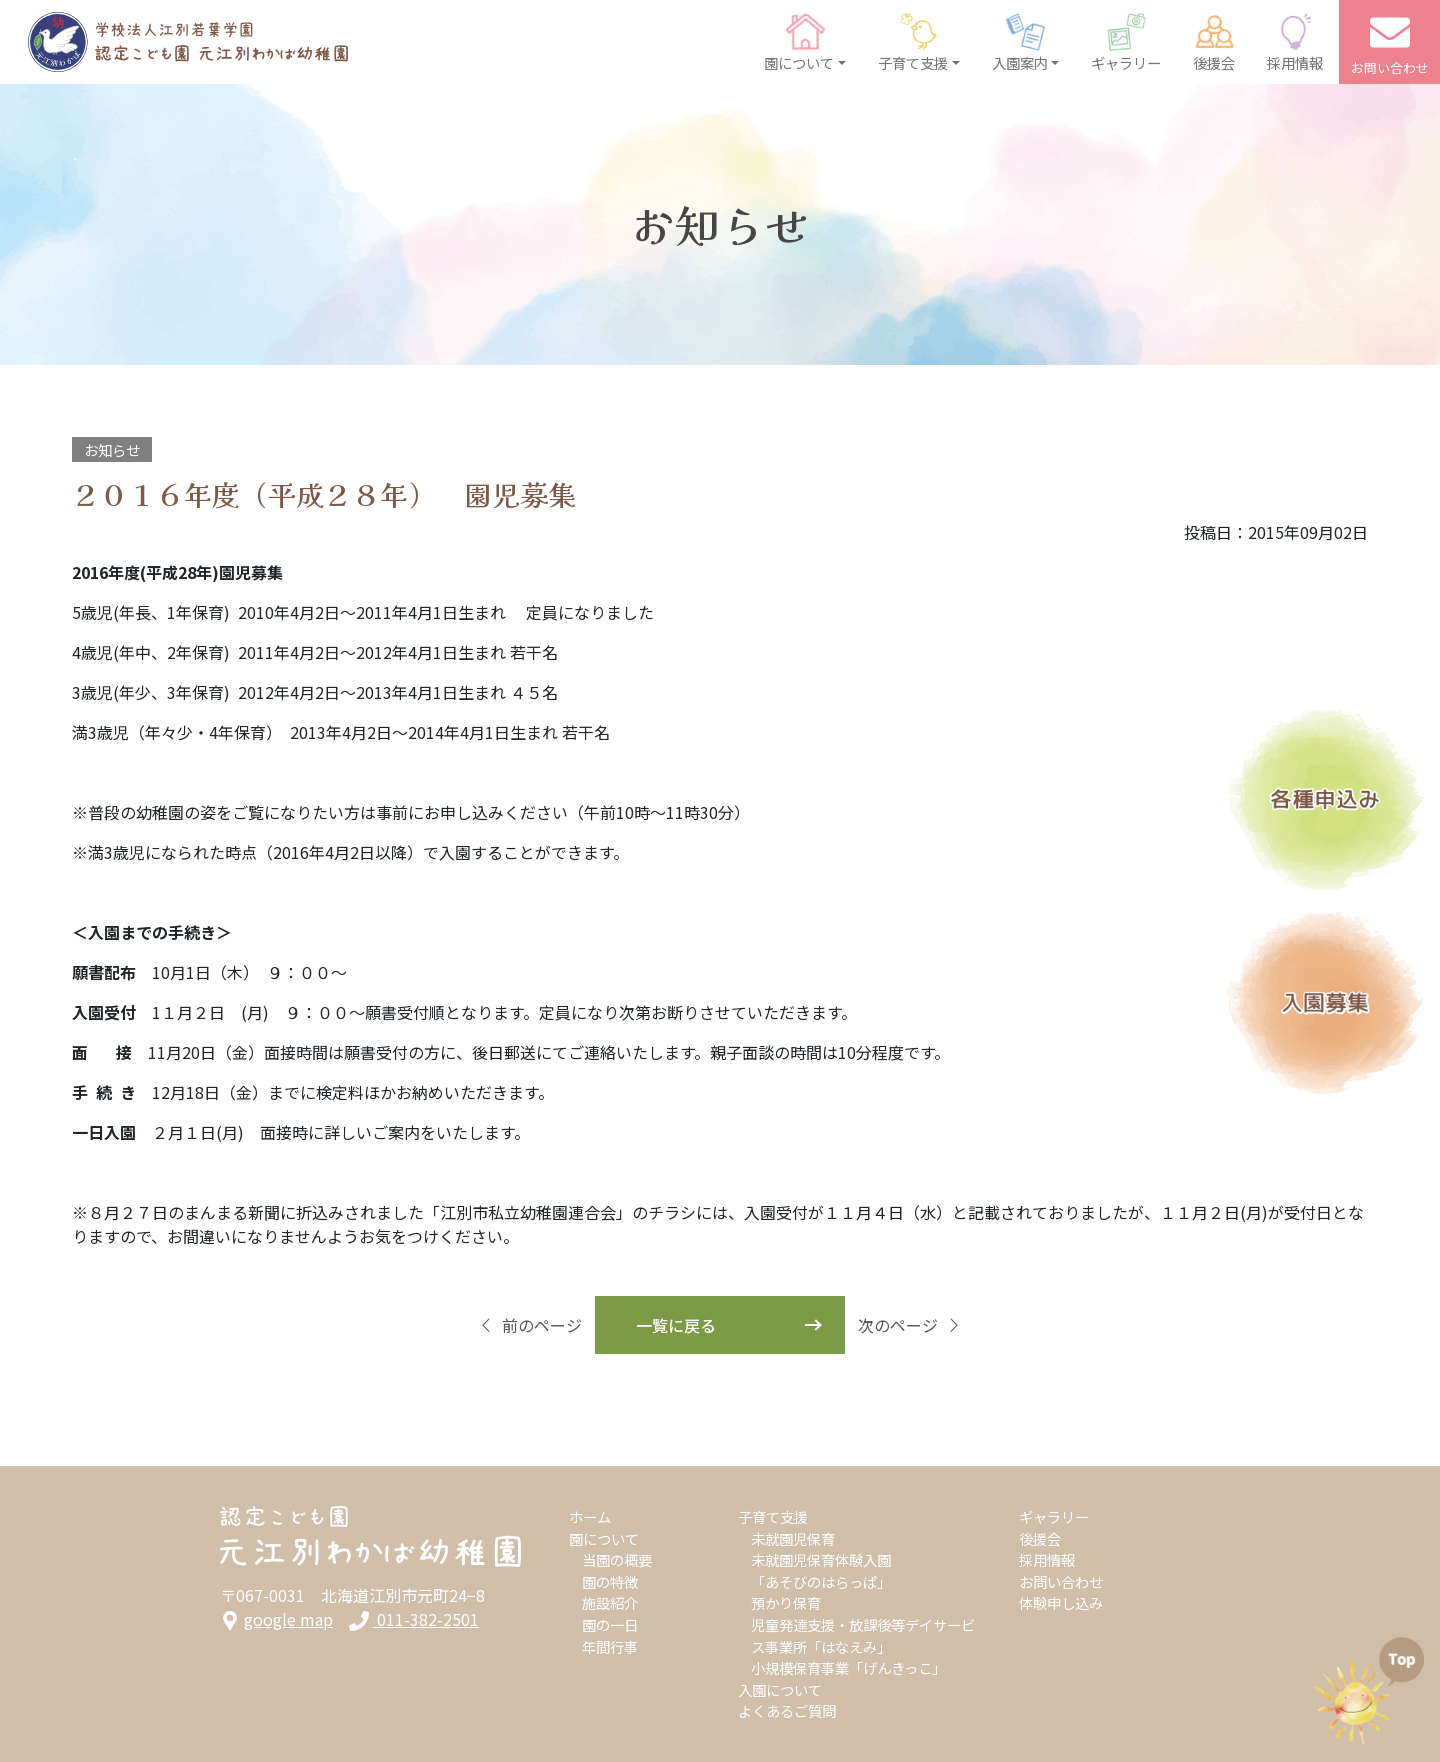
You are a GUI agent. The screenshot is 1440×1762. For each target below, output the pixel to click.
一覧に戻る (676, 1325)
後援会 (1040, 1538)
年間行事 (610, 1646)
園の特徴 (610, 1581)
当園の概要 (617, 1559)
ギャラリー (1054, 1516)
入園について (780, 1689)
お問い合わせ (1061, 1581)
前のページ (530, 1325)
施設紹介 (610, 1602)
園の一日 (610, 1624)
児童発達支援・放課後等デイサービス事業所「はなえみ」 (863, 1635)
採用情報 (1047, 1559)
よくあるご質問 (787, 1710)
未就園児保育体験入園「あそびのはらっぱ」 (821, 1570)
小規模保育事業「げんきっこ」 (848, 1667)
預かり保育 (786, 1602)
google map (276, 1619)
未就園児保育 (793, 1538)
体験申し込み (1061, 1602)
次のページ (910, 1325)
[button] (805, 42)
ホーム (590, 1516)
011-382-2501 (414, 1619)
